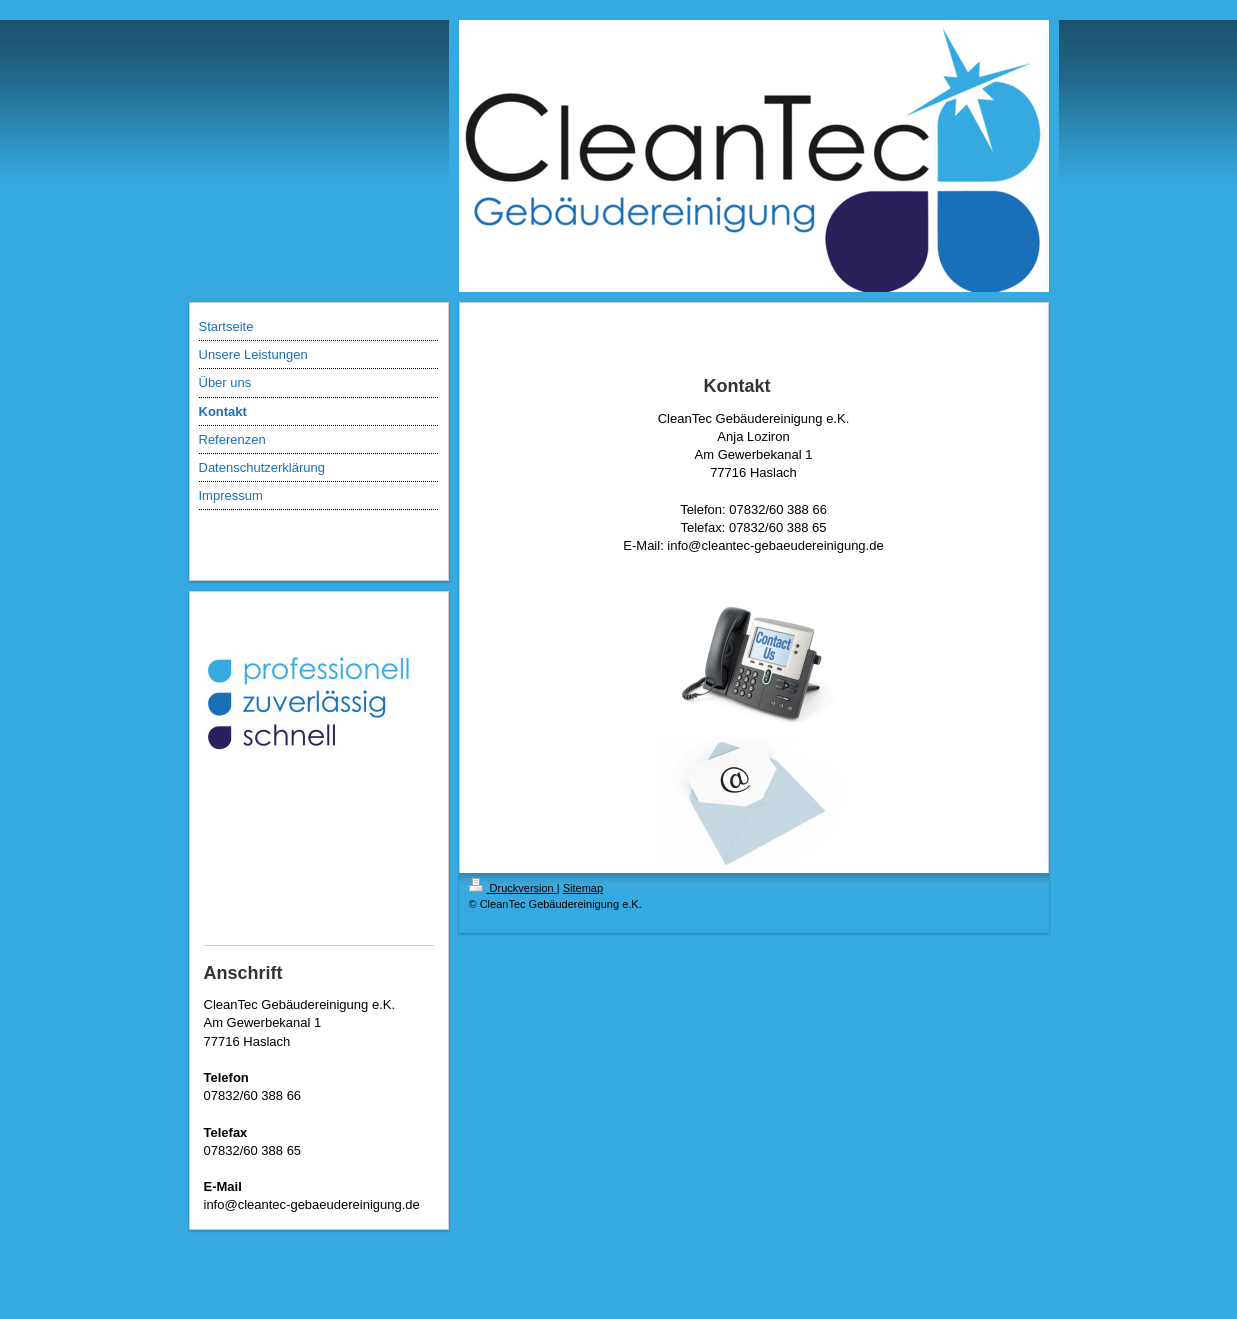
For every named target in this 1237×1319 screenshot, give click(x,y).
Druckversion (513, 888)
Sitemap (583, 888)
